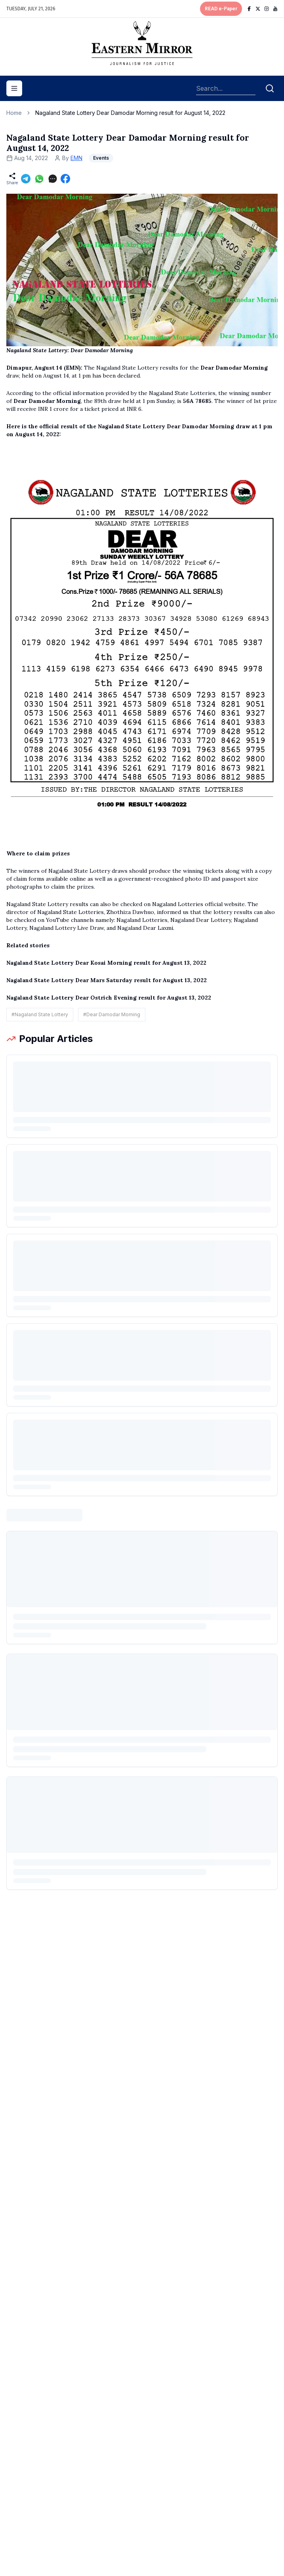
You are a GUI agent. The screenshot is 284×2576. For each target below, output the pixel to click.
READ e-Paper (221, 8)
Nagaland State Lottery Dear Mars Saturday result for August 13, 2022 (106, 980)
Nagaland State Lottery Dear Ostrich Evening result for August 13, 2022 (108, 997)
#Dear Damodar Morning (111, 1014)
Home (14, 112)
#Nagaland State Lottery (39, 1014)
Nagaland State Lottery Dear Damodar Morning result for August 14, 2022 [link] (130, 112)
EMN (76, 158)
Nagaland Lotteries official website (198, 904)
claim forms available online (49, 878)
